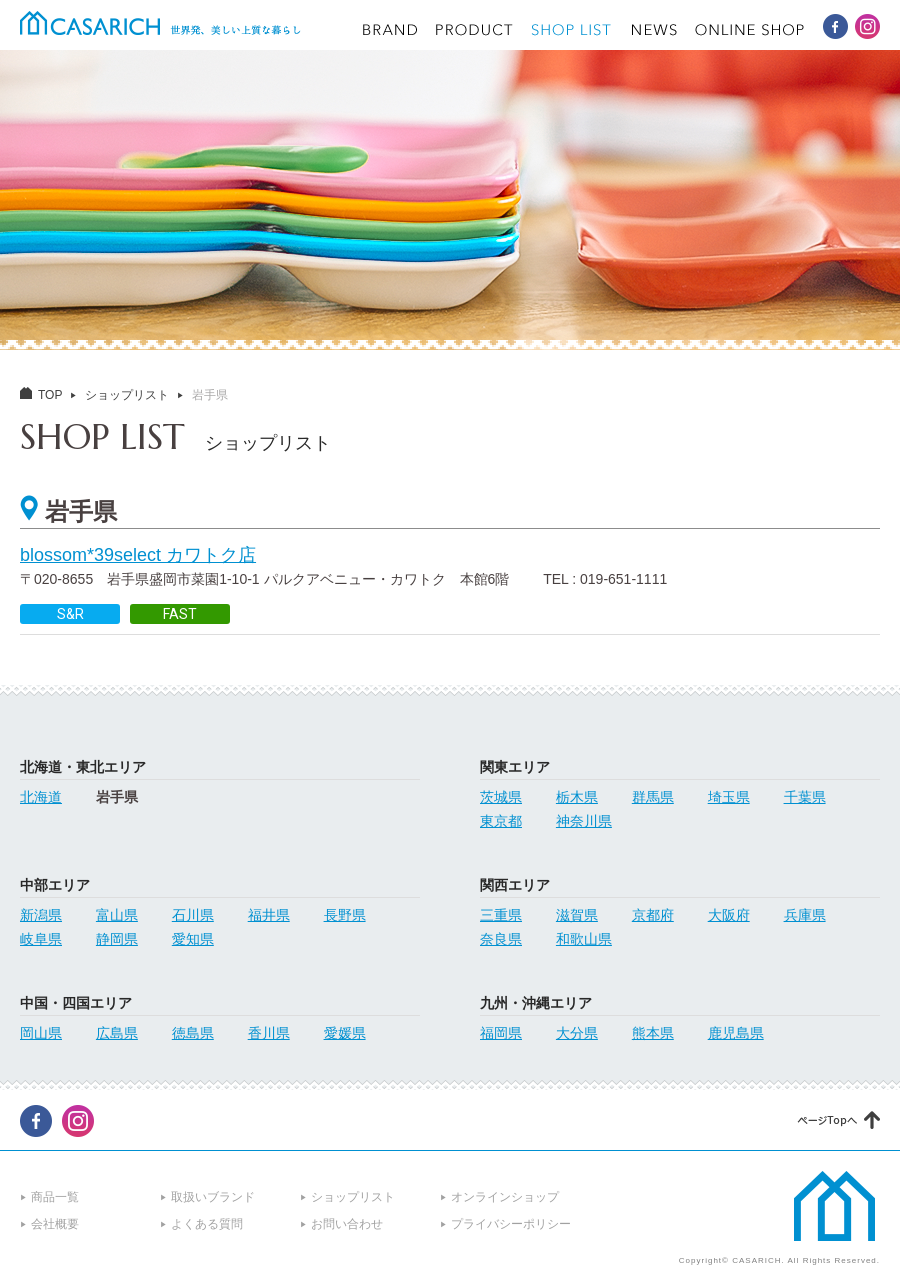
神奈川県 (584, 821)
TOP (50, 395)
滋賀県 (577, 915)
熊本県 (653, 1033)
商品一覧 (55, 1197)
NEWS (654, 30)
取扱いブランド (213, 1197)
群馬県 (653, 797)
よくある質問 (207, 1224)
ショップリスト (127, 395)
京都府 (653, 915)
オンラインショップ (505, 1197)
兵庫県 (805, 915)
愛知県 (193, 939)
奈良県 (501, 939)
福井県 (269, 915)
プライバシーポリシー (511, 1224)
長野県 (345, 915)
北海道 (41, 797)
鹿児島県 (736, 1033)
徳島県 (193, 1033)
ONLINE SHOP (750, 30)
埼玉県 (729, 797)
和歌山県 (584, 939)
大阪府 (729, 915)
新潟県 (41, 915)
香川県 (269, 1033)
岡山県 (41, 1033)
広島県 (117, 1033)
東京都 (501, 821)
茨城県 (501, 797)
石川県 (193, 915)
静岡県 (117, 939)
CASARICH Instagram (867, 26)
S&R (70, 614)
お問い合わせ (347, 1224)
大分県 (577, 1033)
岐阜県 (41, 939)
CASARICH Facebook (835, 26)
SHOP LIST (572, 30)
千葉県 (805, 797)
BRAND (390, 30)
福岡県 (501, 1033)
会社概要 (55, 1224)
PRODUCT (474, 30)
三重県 (501, 915)
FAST (180, 614)
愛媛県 (345, 1033)
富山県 (117, 915)
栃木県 (577, 797)
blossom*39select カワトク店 (138, 555)
